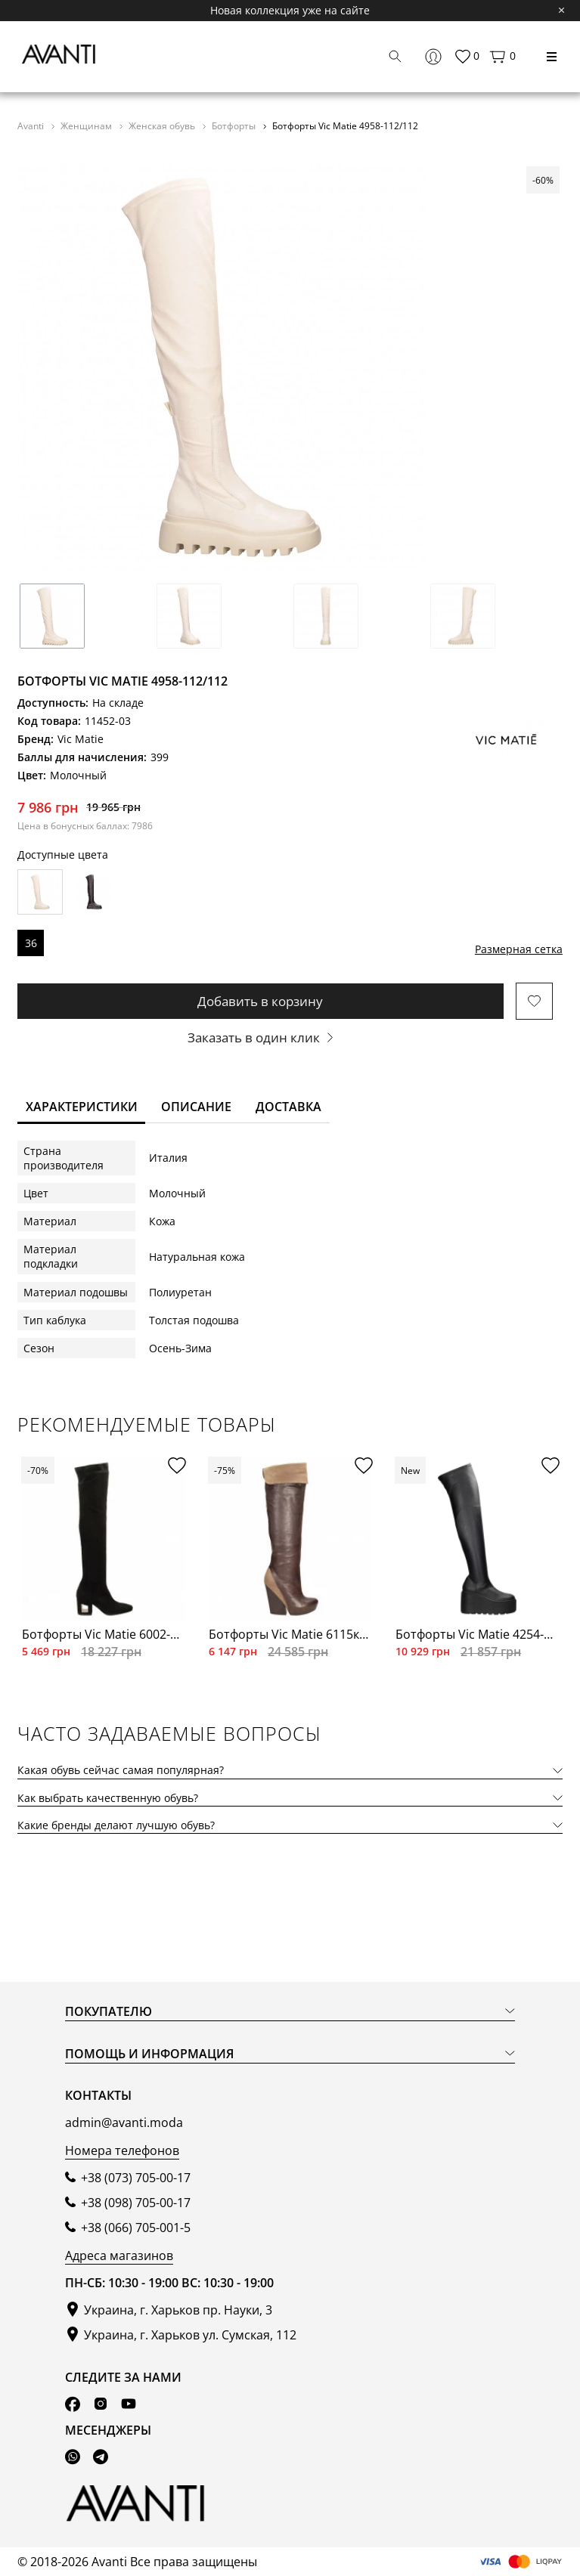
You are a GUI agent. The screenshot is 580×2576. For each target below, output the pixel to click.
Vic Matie (80, 739)
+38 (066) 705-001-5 (136, 2227)
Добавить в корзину (260, 1001)
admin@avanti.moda (124, 2122)
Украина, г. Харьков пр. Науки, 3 (178, 2310)
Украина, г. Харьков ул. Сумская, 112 (190, 2335)
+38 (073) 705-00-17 (136, 2177)
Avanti (31, 125)
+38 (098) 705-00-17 (136, 2202)
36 (31, 943)
